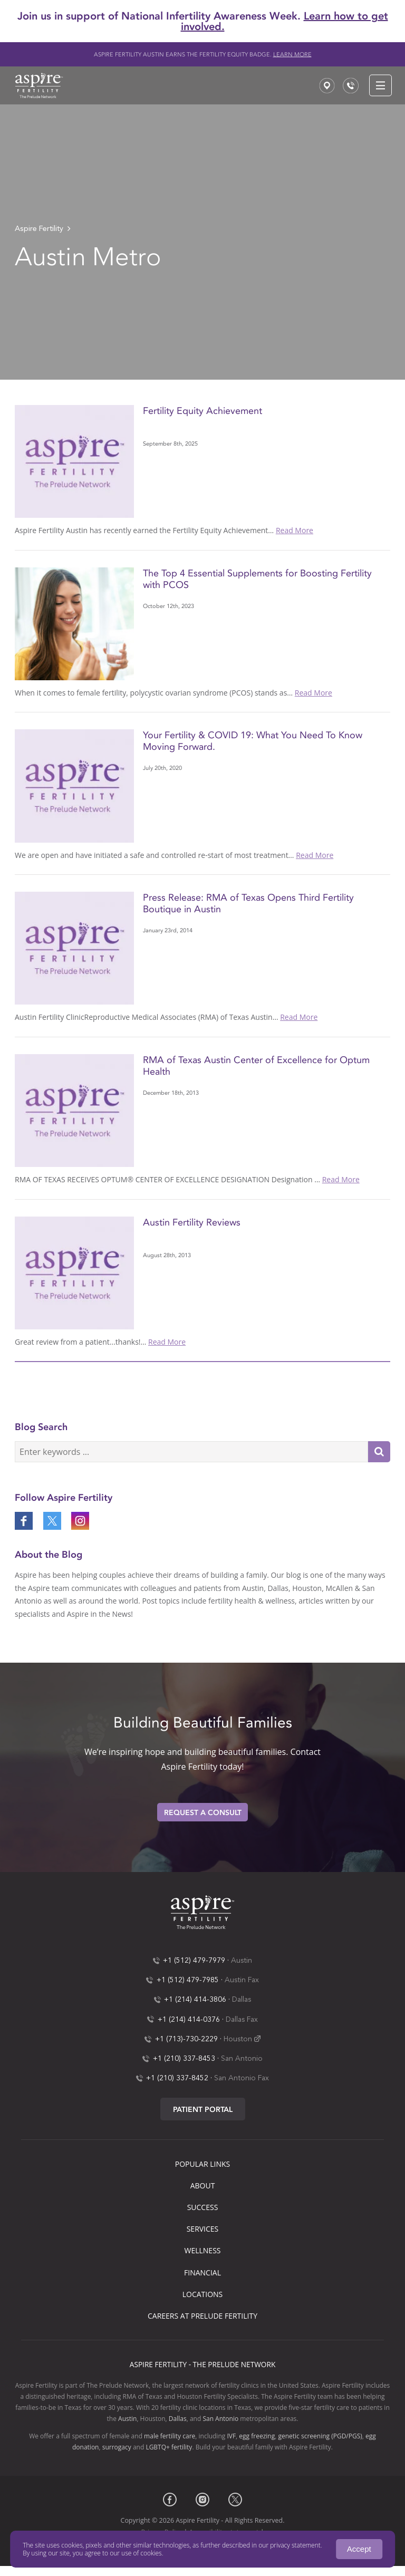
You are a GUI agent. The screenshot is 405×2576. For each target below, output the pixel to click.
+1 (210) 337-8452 (177, 2078)
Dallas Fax (242, 2019)
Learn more (292, 54)
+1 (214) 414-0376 (189, 2019)
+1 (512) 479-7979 (194, 1960)
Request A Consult (203, 1812)
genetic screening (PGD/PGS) (320, 2436)
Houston (238, 2039)
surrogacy (116, 2447)
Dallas (241, 1999)
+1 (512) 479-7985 (188, 1980)
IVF (231, 2436)
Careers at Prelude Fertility (202, 2316)
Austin (241, 1960)
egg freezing (257, 2436)
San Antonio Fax (241, 2078)
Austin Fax (242, 1980)
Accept (359, 2548)
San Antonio (242, 2058)
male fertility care (169, 2436)
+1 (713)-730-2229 (186, 2039)
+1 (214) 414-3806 (195, 1999)
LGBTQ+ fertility (169, 2447)
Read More (294, 530)
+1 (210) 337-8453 (184, 2058)
